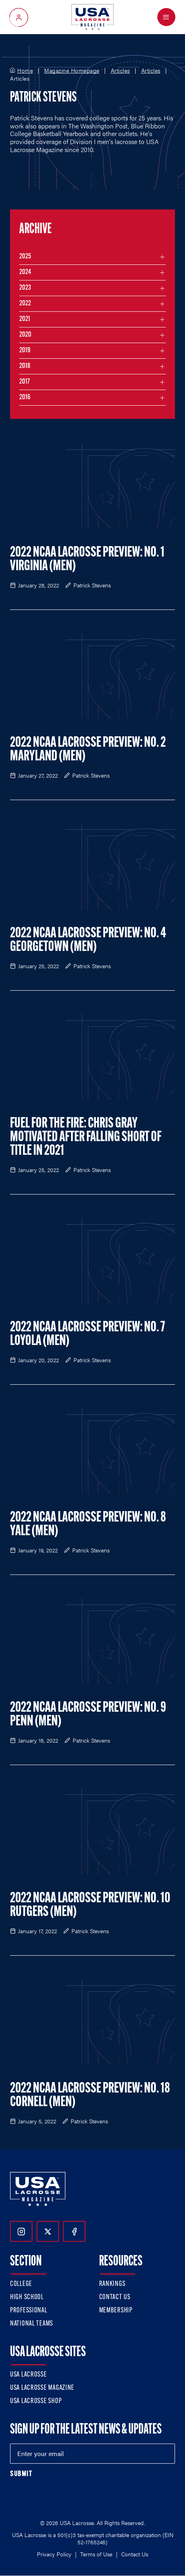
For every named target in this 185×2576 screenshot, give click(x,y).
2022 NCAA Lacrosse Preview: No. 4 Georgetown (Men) (88, 940)
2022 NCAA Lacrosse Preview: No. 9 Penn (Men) (88, 1715)
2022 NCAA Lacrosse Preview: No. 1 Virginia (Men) (87, 560)
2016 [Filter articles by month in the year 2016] (24, 397)
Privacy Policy (54, 2554)
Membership (115, 2310)
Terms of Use (96, 2554)
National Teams (31, 2324)
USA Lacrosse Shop (35, 2401)
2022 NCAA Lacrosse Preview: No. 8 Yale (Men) (88, 1525)
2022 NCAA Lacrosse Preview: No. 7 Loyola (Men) (87, 1335)
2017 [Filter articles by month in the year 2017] (24, 382)
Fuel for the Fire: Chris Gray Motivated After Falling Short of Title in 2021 (85, 1137)
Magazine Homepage (72, 70)
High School (27, 2297)
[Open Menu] (166, 17)
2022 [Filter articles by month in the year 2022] (25, 303)
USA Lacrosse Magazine (42, 2388)
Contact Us (114, 2297)
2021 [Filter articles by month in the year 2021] (24, 319)
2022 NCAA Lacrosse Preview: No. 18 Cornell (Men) (90, 2096)
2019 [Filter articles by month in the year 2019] (24, 350)
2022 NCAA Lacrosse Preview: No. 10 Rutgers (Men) (90, 1905)
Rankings (112, 2284)
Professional (28, 2310)
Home (25, 70)
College (21, 2284)
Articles (120, 70)
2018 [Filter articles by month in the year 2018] (24, 366)
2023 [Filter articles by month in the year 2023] (25, 288)
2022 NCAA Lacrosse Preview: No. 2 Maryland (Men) (88, 750)
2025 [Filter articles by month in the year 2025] (25, 256)
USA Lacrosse (28, 2375)
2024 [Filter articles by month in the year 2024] (25, 272)
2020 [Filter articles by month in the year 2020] (25, 335)
